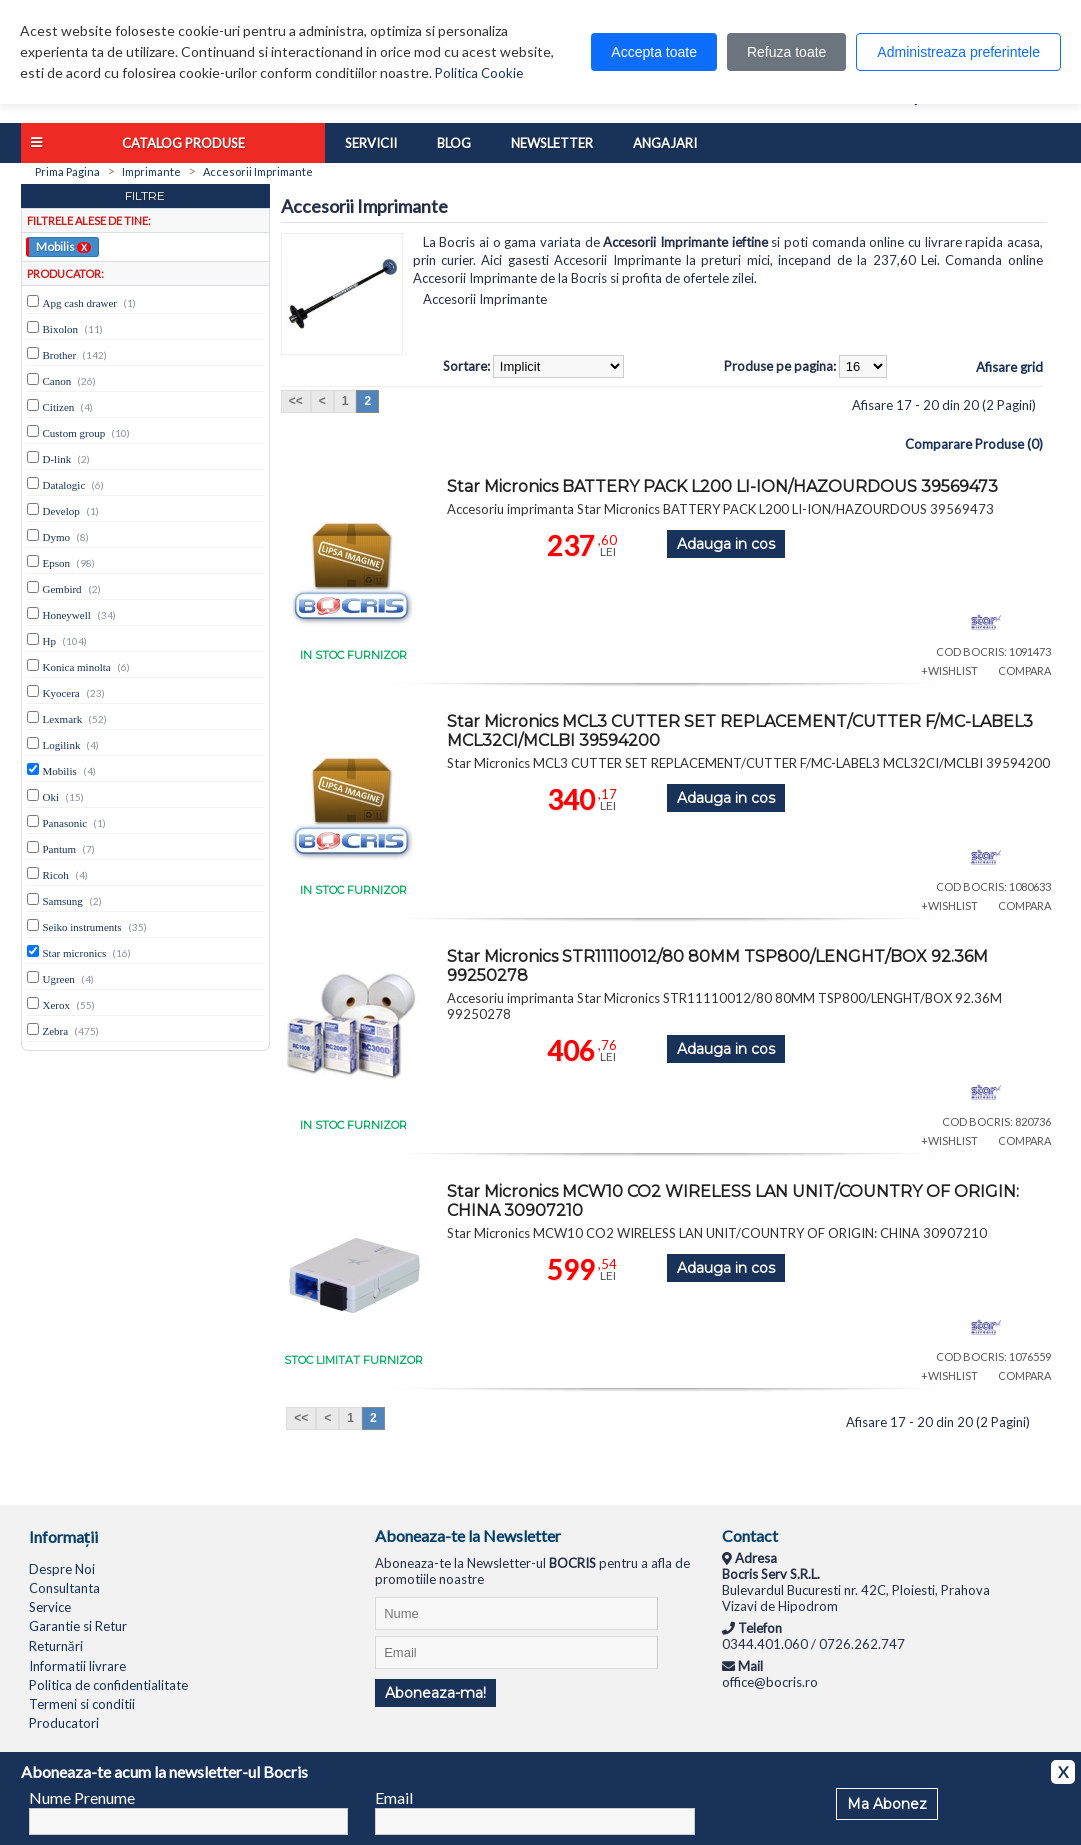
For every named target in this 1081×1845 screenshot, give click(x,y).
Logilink (62, 745)
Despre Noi (62, 1569)
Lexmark (63, 719)
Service (50, 1607)
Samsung (63, 901)
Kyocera (61, 693)
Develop (61, 511)
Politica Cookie (479, 73)
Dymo (57, 537)
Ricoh (56, 875)
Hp (49, 641)
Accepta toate (654, 52)
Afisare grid (1009, 367)
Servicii (371, 143)
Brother (60, 355)
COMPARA (1024, 670)
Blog (454, 143)
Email (394, 1797)
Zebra (56, 1031)
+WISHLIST (949, 670)
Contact (750, 1535)
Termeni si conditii (82, 1704)
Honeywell (67, 615)
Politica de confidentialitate (108, 1685)
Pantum (60, 849)
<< (296, 401)
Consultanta (64, 1588)
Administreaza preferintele (958, 52)
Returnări (56, 1646)
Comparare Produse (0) (974, 444)
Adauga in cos (726, 544)
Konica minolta (77, 667)
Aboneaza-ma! (435, 1693)
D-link (57, 459)
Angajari (665, 143)
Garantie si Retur (78, 1626)
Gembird (62, 589)
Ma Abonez (887, 1804)
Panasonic (65, 823)
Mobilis (63, 246)
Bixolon (60, 329)
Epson (57, 563)
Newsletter (552, 143)
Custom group (74, 433)
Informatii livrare (77, 1666)
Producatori (64, 1723)
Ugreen (59, 979)
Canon (57, 381)
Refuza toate (786, 52)
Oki (51, 797)
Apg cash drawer (80, 303)
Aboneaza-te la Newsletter (468, 1535)
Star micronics (75, 953)
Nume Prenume (82, 1797)
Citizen (59, 407)
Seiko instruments (82, 927)
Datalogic (64, 485)
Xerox (57, 1005)
